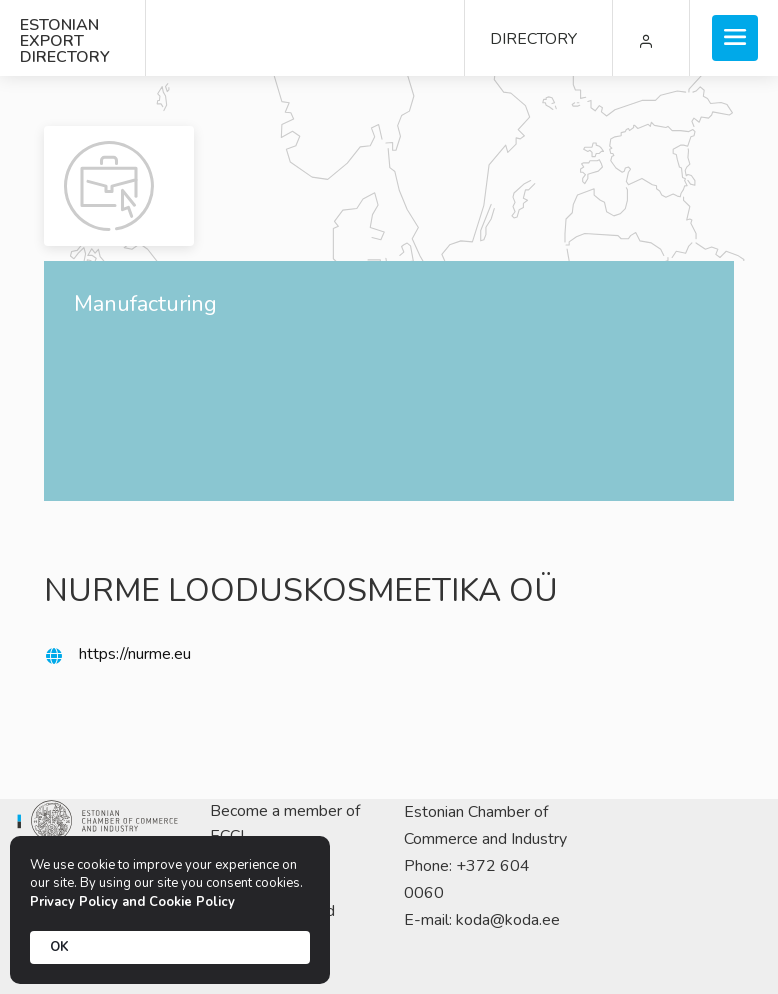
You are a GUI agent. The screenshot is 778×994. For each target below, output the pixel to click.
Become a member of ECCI (285, 823)
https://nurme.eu (135, 654)
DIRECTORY (533, 39)
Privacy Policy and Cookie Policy (132, 902)
